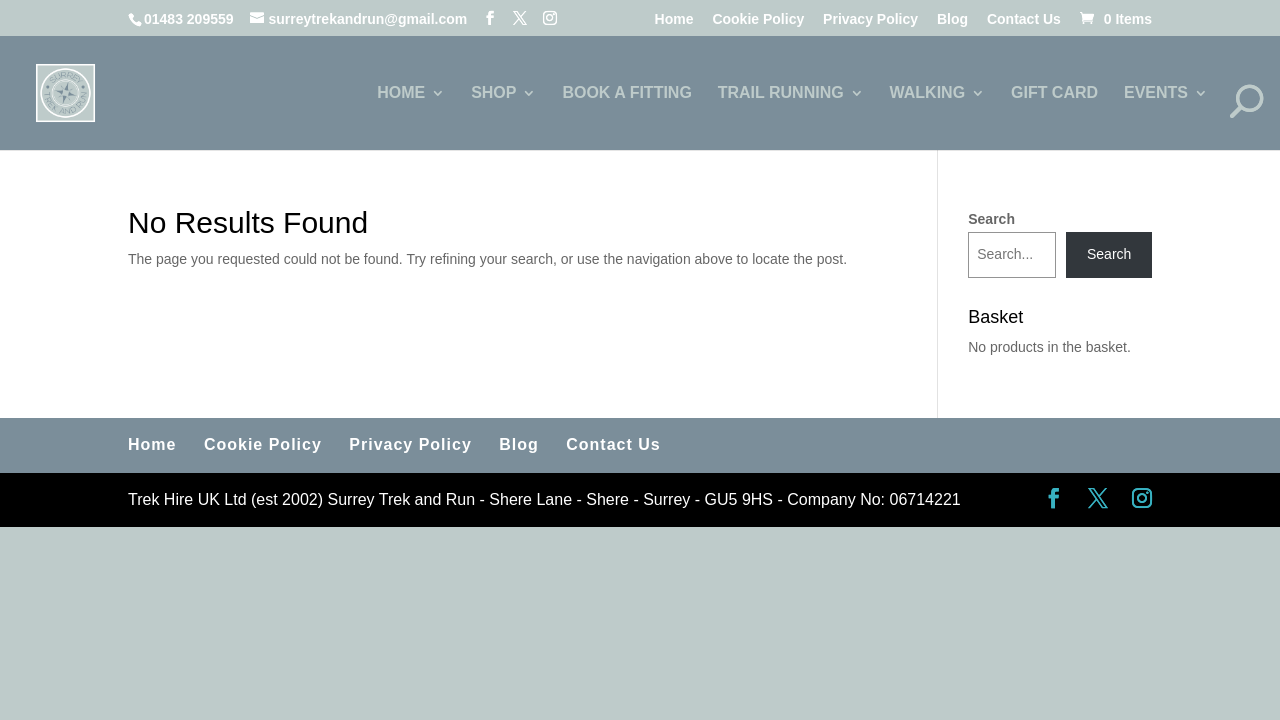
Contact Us (1024, 19)
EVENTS (1156, 93)
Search (991, 219)
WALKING (928, 93)
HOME (401, 93)
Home (674, 19)
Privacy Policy (870, 19)
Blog (952, 19)
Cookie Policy (758, 19)
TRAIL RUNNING (781, 93)
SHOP (493, 93)
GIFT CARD (1054, 93)
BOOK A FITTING (626, 93)
